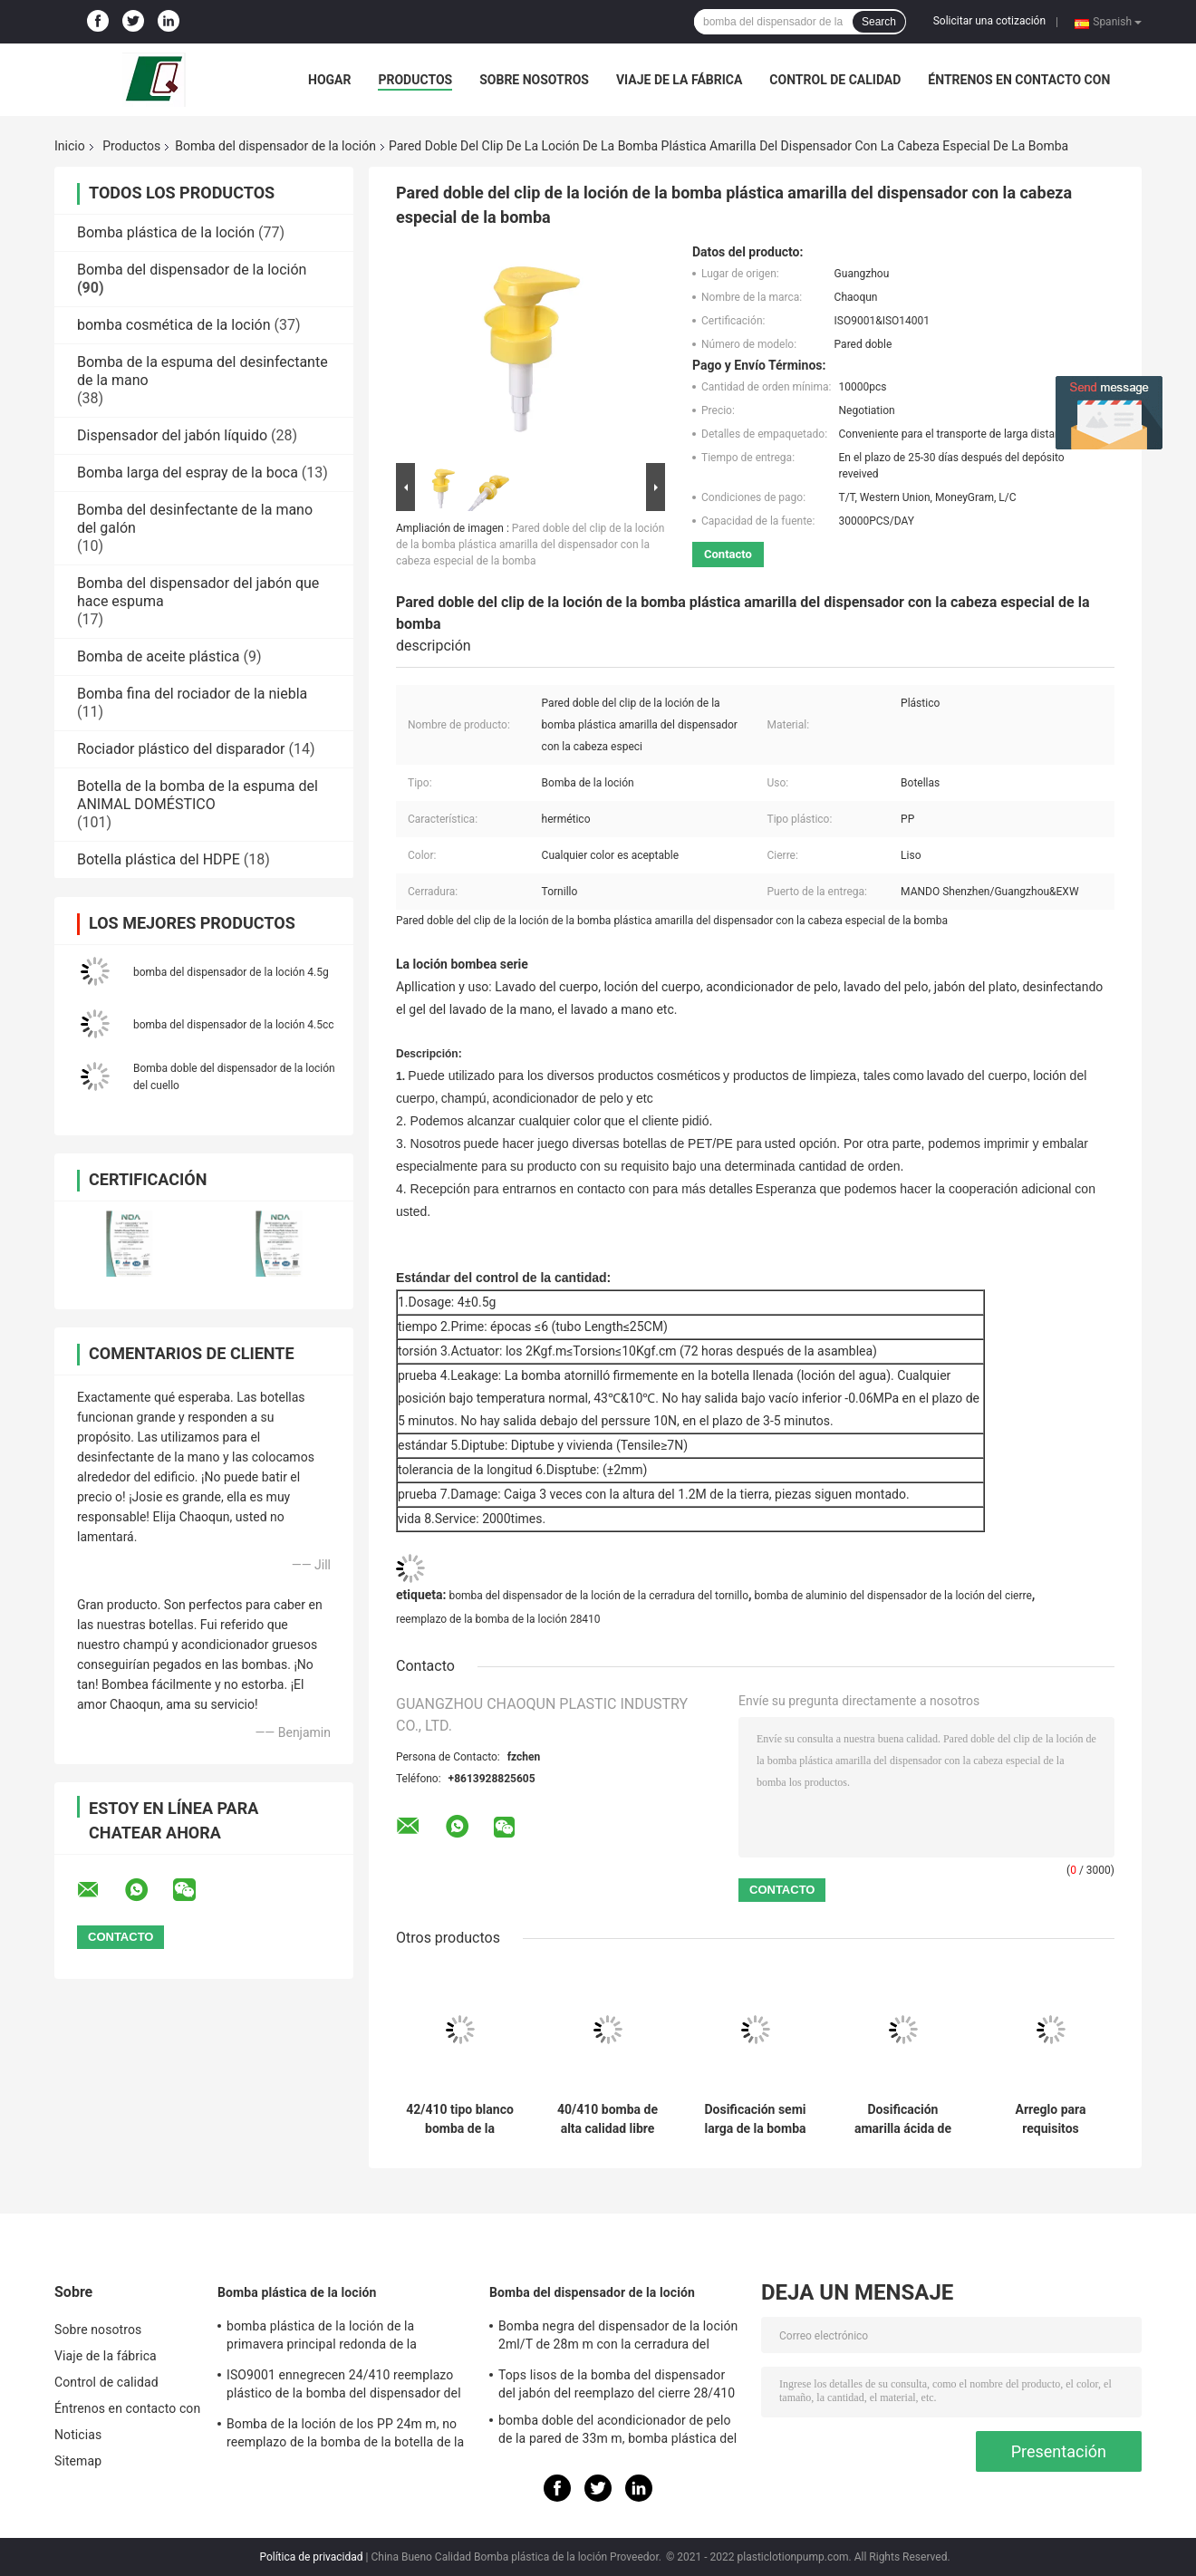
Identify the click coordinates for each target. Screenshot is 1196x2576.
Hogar (329, 79)
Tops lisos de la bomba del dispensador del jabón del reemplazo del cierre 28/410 (616, 2384)
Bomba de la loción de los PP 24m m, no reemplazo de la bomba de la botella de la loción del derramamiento (345, 2436)
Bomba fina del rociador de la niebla (192, 693)
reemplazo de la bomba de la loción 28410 (498, 1619)
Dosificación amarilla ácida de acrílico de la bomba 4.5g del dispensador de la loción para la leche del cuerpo (903, 2119)
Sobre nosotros (534, 79)
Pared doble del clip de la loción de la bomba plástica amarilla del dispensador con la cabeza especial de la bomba (530, 544)
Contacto (728, 554)
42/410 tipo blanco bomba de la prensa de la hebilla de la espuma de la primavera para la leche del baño (460, 2119)
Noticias (77, 2434)
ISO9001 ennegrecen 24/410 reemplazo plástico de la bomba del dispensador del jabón (344, 2387)
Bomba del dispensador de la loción (275, 146)
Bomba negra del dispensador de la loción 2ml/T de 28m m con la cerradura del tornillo (618, 2338)
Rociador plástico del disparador (181, 748)
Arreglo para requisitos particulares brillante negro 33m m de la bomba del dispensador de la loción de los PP (1050, 2119)
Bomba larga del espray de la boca (187, 472)
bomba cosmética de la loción (174, 324)
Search (879, 21)
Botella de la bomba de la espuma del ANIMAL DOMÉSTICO (197, 795)
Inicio (69, 146)
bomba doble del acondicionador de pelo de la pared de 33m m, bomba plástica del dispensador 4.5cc (617, 2432)
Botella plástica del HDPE (158, 859)
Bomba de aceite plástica (158, 656)
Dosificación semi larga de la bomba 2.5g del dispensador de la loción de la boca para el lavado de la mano (755, 2119)
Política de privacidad (310, 2557)
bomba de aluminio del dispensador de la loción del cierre (893, 1595)
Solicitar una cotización (989, 20)
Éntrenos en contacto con (1019, 79)
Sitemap (77, 2461)
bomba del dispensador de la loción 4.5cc (233, 1024)
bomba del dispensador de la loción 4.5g (231, 972)
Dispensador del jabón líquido (172, 435)
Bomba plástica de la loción (166, 232)
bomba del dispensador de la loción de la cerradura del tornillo (598, 1595)
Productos (415, 79)
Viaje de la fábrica (679, 79)
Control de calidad (835, 79)
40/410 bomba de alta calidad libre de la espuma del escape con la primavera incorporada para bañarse (607, 2119)
